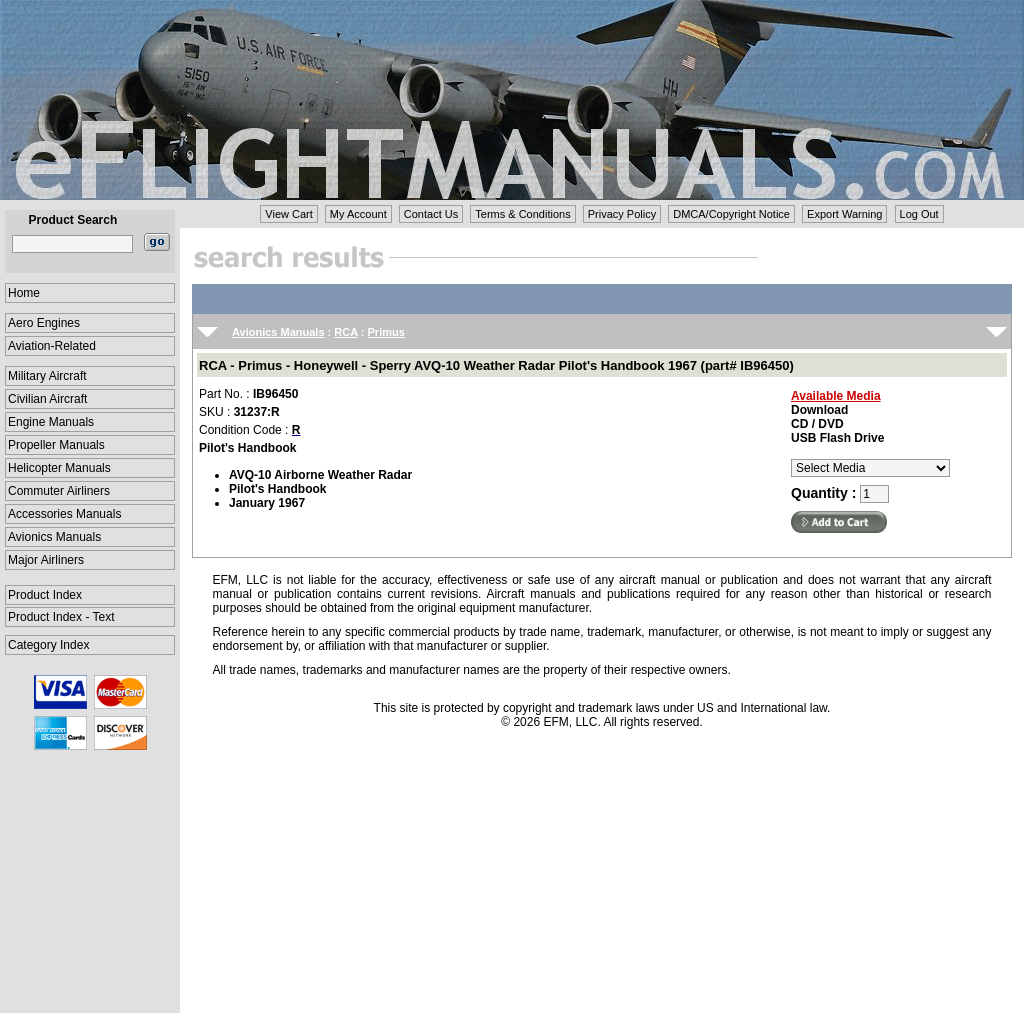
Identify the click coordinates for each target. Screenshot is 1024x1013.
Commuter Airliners (59, 491)
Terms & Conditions (522, 214)
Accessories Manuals (64, 514)
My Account (358, 214)
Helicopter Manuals (59, 468)
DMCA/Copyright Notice (731, 214)
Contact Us (431, 214)
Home (24, 293)
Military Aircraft (47, 376)
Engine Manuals (51, 422)
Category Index (48, 645)
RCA (345, 332)
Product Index (45, 595)
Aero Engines (44, 323)
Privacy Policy (622, 214)
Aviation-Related (52, 346)
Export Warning (844, 214)
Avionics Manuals (54, 537)
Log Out (919, 214)
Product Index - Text (61, 617)
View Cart (288, 214)
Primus (386, 332)
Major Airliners (46, 560)
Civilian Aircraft (47, 399)
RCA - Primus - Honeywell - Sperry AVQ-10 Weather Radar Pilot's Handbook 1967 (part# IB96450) (496, 365)
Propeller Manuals (56, 445)
